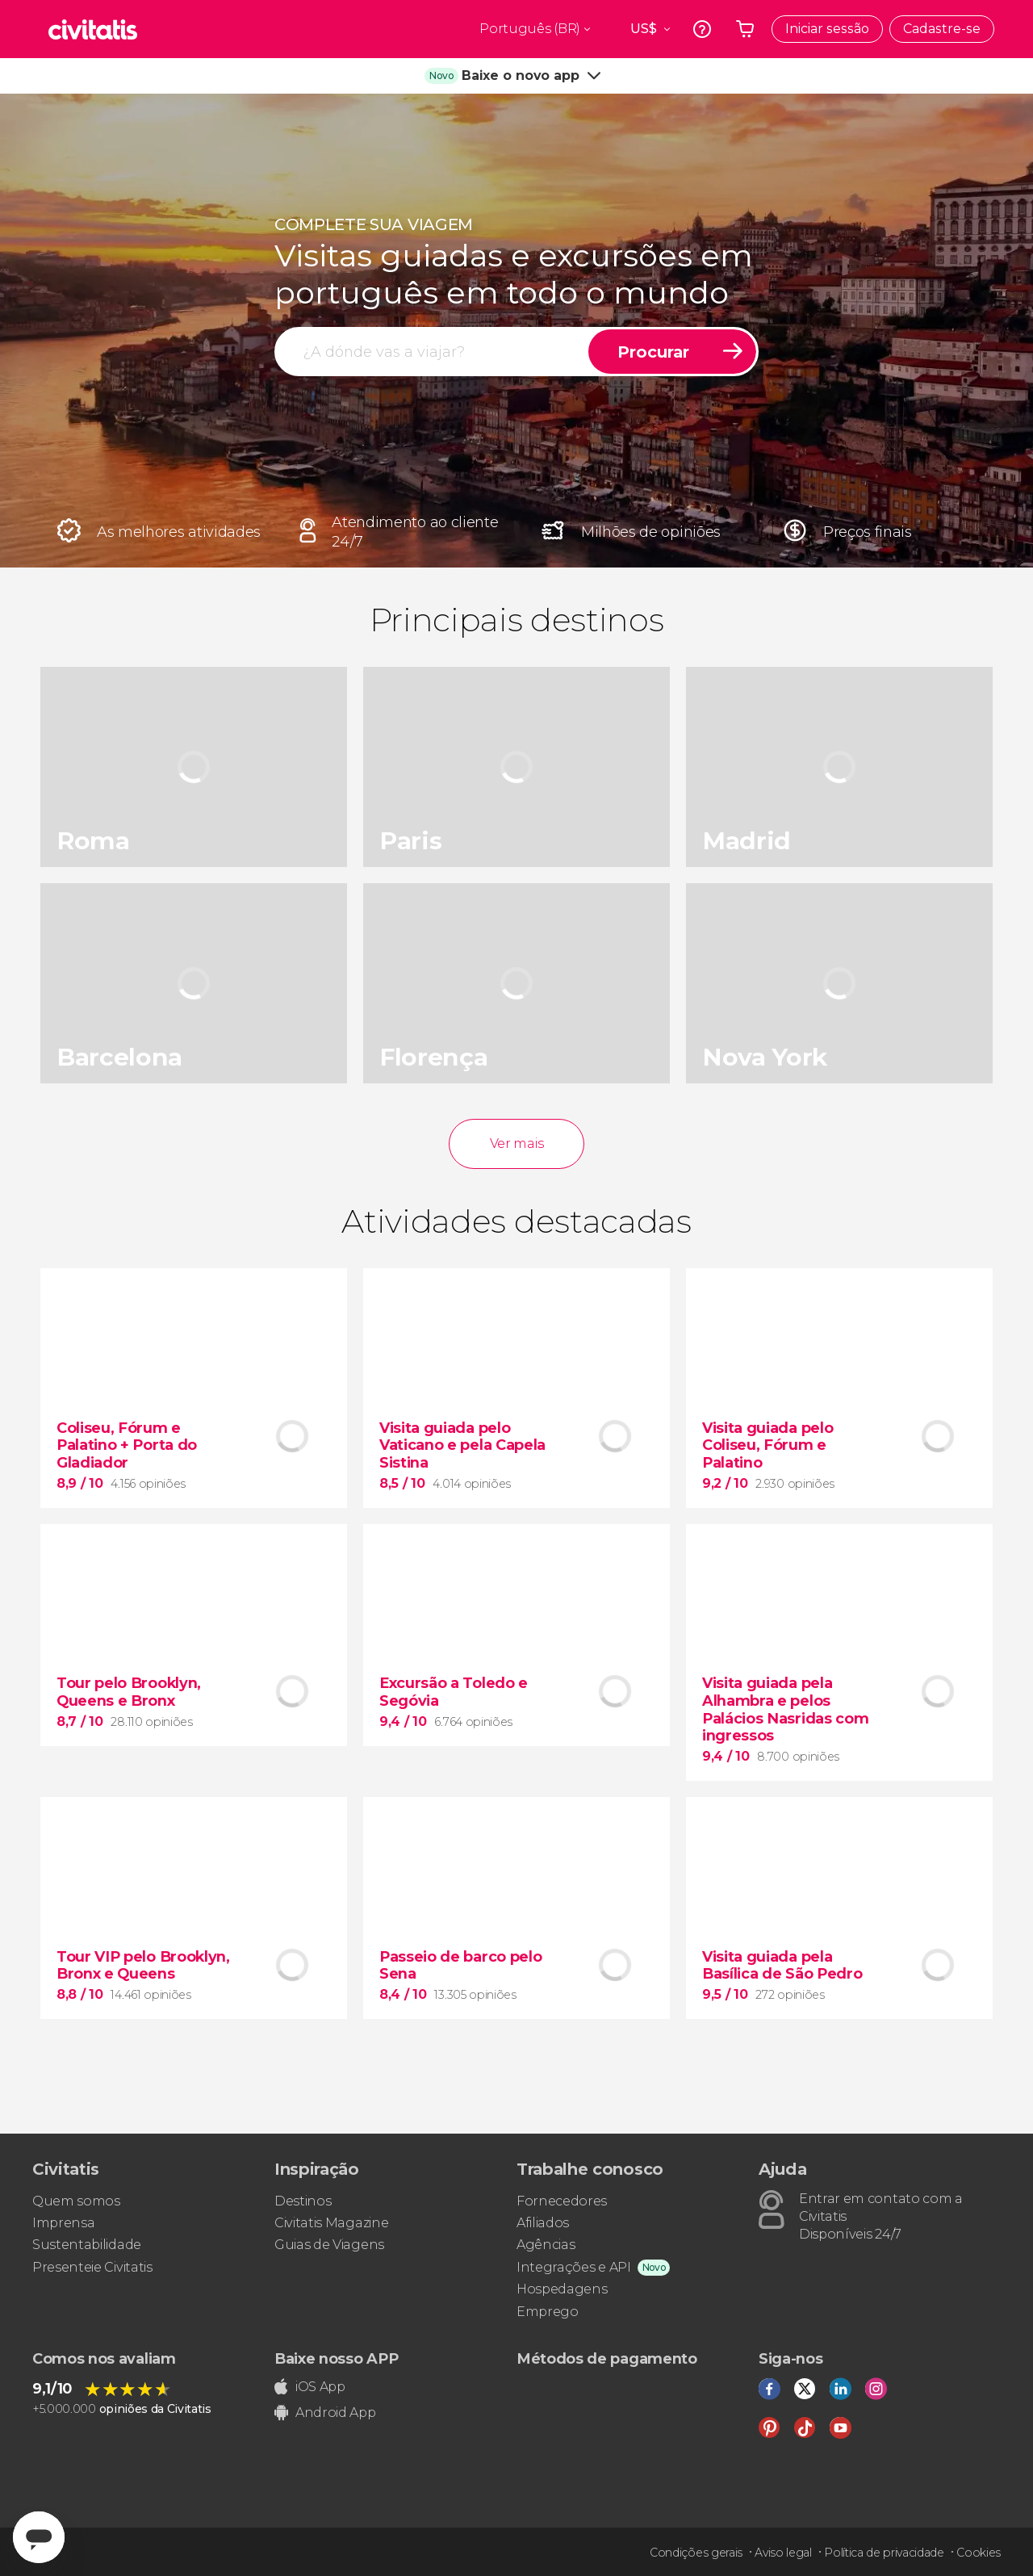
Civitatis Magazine (331, 2222)
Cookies (978, 2552)
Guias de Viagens (329, 2244)
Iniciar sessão (827, 28)
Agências (545, 2244)
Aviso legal (783, 2552)
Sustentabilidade (86, 2244)
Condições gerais (696, 2552)
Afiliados (542, 2222)
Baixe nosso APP (336, 2359)
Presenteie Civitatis (92, 2267)
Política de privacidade (884, 2552)
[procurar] (432, 351)
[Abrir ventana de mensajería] (39, 2537)
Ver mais (516, 1143)
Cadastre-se (942, 28)
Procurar (653, 352)
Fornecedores (561, 2201)
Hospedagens (561, 2289)
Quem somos (76, 2201)
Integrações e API (573, 2267)
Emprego (547, 2311)
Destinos (302, 2201)
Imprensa (63, 2222)
